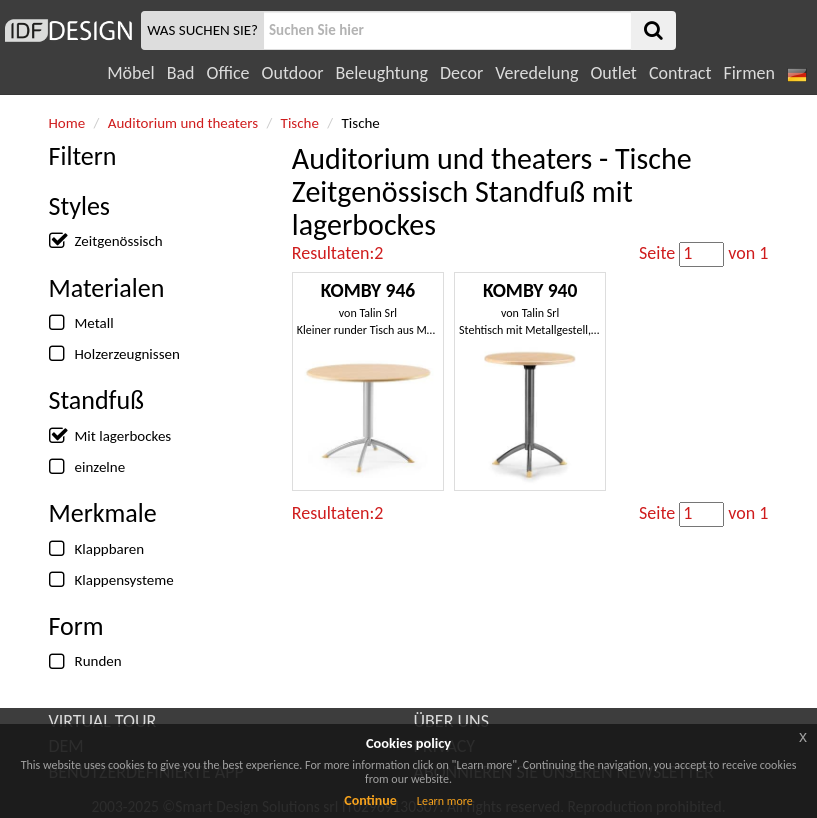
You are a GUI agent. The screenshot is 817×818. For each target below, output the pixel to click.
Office (228, 73)
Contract (680, 73)
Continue (370, 800)
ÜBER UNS (451, 721)
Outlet (613, 73)
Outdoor (293, 73)
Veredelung (536, 73)
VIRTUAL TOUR (103, 721)
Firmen (748, 73)
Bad (181, 73)
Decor (461, 73)
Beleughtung (381, 73)
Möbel (130, 73)
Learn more (445, 801)
